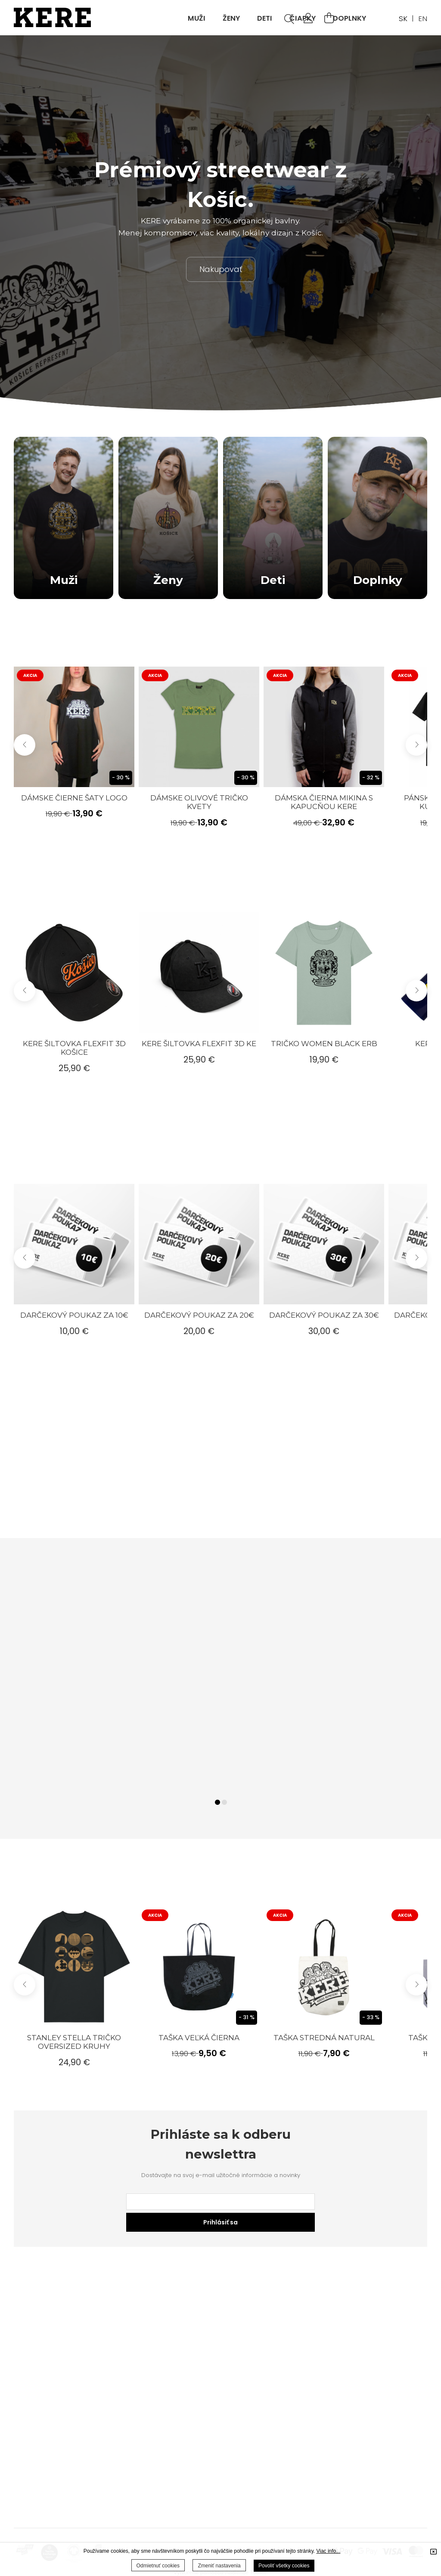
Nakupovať (220, 269)
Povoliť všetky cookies (284, 2566)
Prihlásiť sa (220, 2222)
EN (422, 18)
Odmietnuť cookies (158, 2566)
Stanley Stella (74, 2042)
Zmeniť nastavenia (219, 2566)
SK (403, 18)
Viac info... (328, 2551)
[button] (416, 745)
